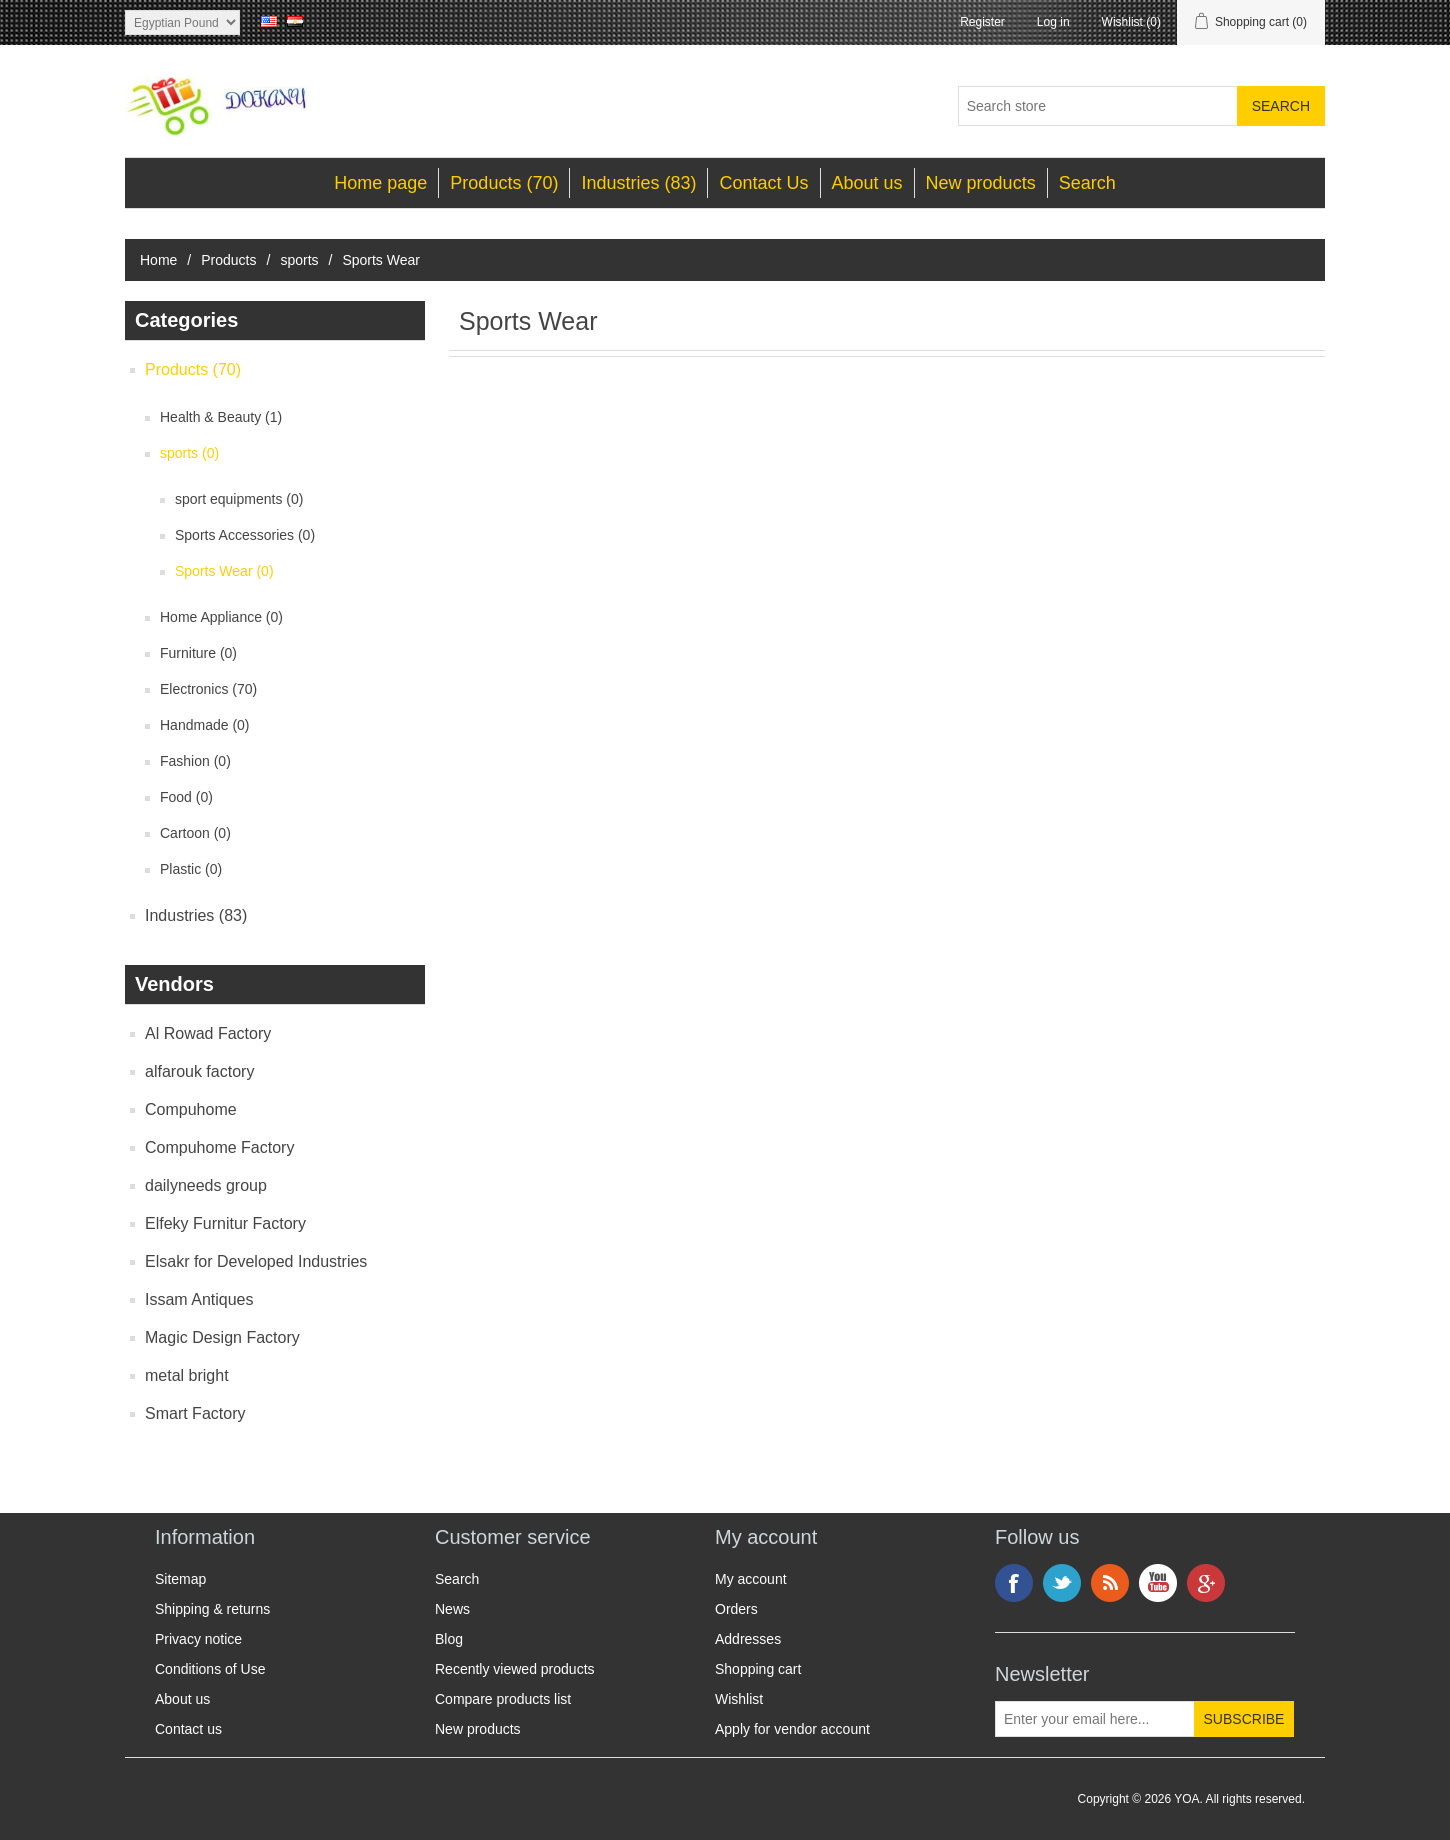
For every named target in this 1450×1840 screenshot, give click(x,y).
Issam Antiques (199, 1299)
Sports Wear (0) (224, 571)
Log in (1053, 22)
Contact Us (763, 183)
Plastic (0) (191, 869)
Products (228, 260)
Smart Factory (195, 1413)
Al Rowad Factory (208, 1033)
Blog (449, 1639)
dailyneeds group (206, 1185)
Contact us (188, 1729)
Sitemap (180, 1579)
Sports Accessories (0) (245, 535)
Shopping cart (758, 1669)
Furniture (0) (198, 653)
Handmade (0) (205, 725)
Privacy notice (198, 1639)
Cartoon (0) (195, 833)
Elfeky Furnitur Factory (225, 1223)
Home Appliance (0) (221, 617)
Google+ (1206, 1583)
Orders (736, 1609)
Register (982, 22)
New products (981, 183)
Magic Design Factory (222, 1337)
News (452, 1609)
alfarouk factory (199, 1071)
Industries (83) (638, 183)
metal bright (187, 1375)
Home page (380, 183)
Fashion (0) (195, 761)
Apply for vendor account (792, 1729)
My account (751, 1579)
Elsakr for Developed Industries (256, 1261)
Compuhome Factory (219, 1147)
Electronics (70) (208, 689)
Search (1087, 183)
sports (299, 260)
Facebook (1014, 1583)
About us (867, 183)
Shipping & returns (212, 1609)
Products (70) (504, 183)
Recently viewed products (515, 1669)
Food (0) (186, 797)
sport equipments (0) (239, 499)
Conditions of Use (210, 1669)
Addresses (748, 1639)
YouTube (1158, 1583)
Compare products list (503, 1699)
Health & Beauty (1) (221, 417)
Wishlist (739, 1699)
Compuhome (191, 1109)
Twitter (1062, 1583)
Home (158, 260)
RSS (1110, 1583)
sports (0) (189, 453)
